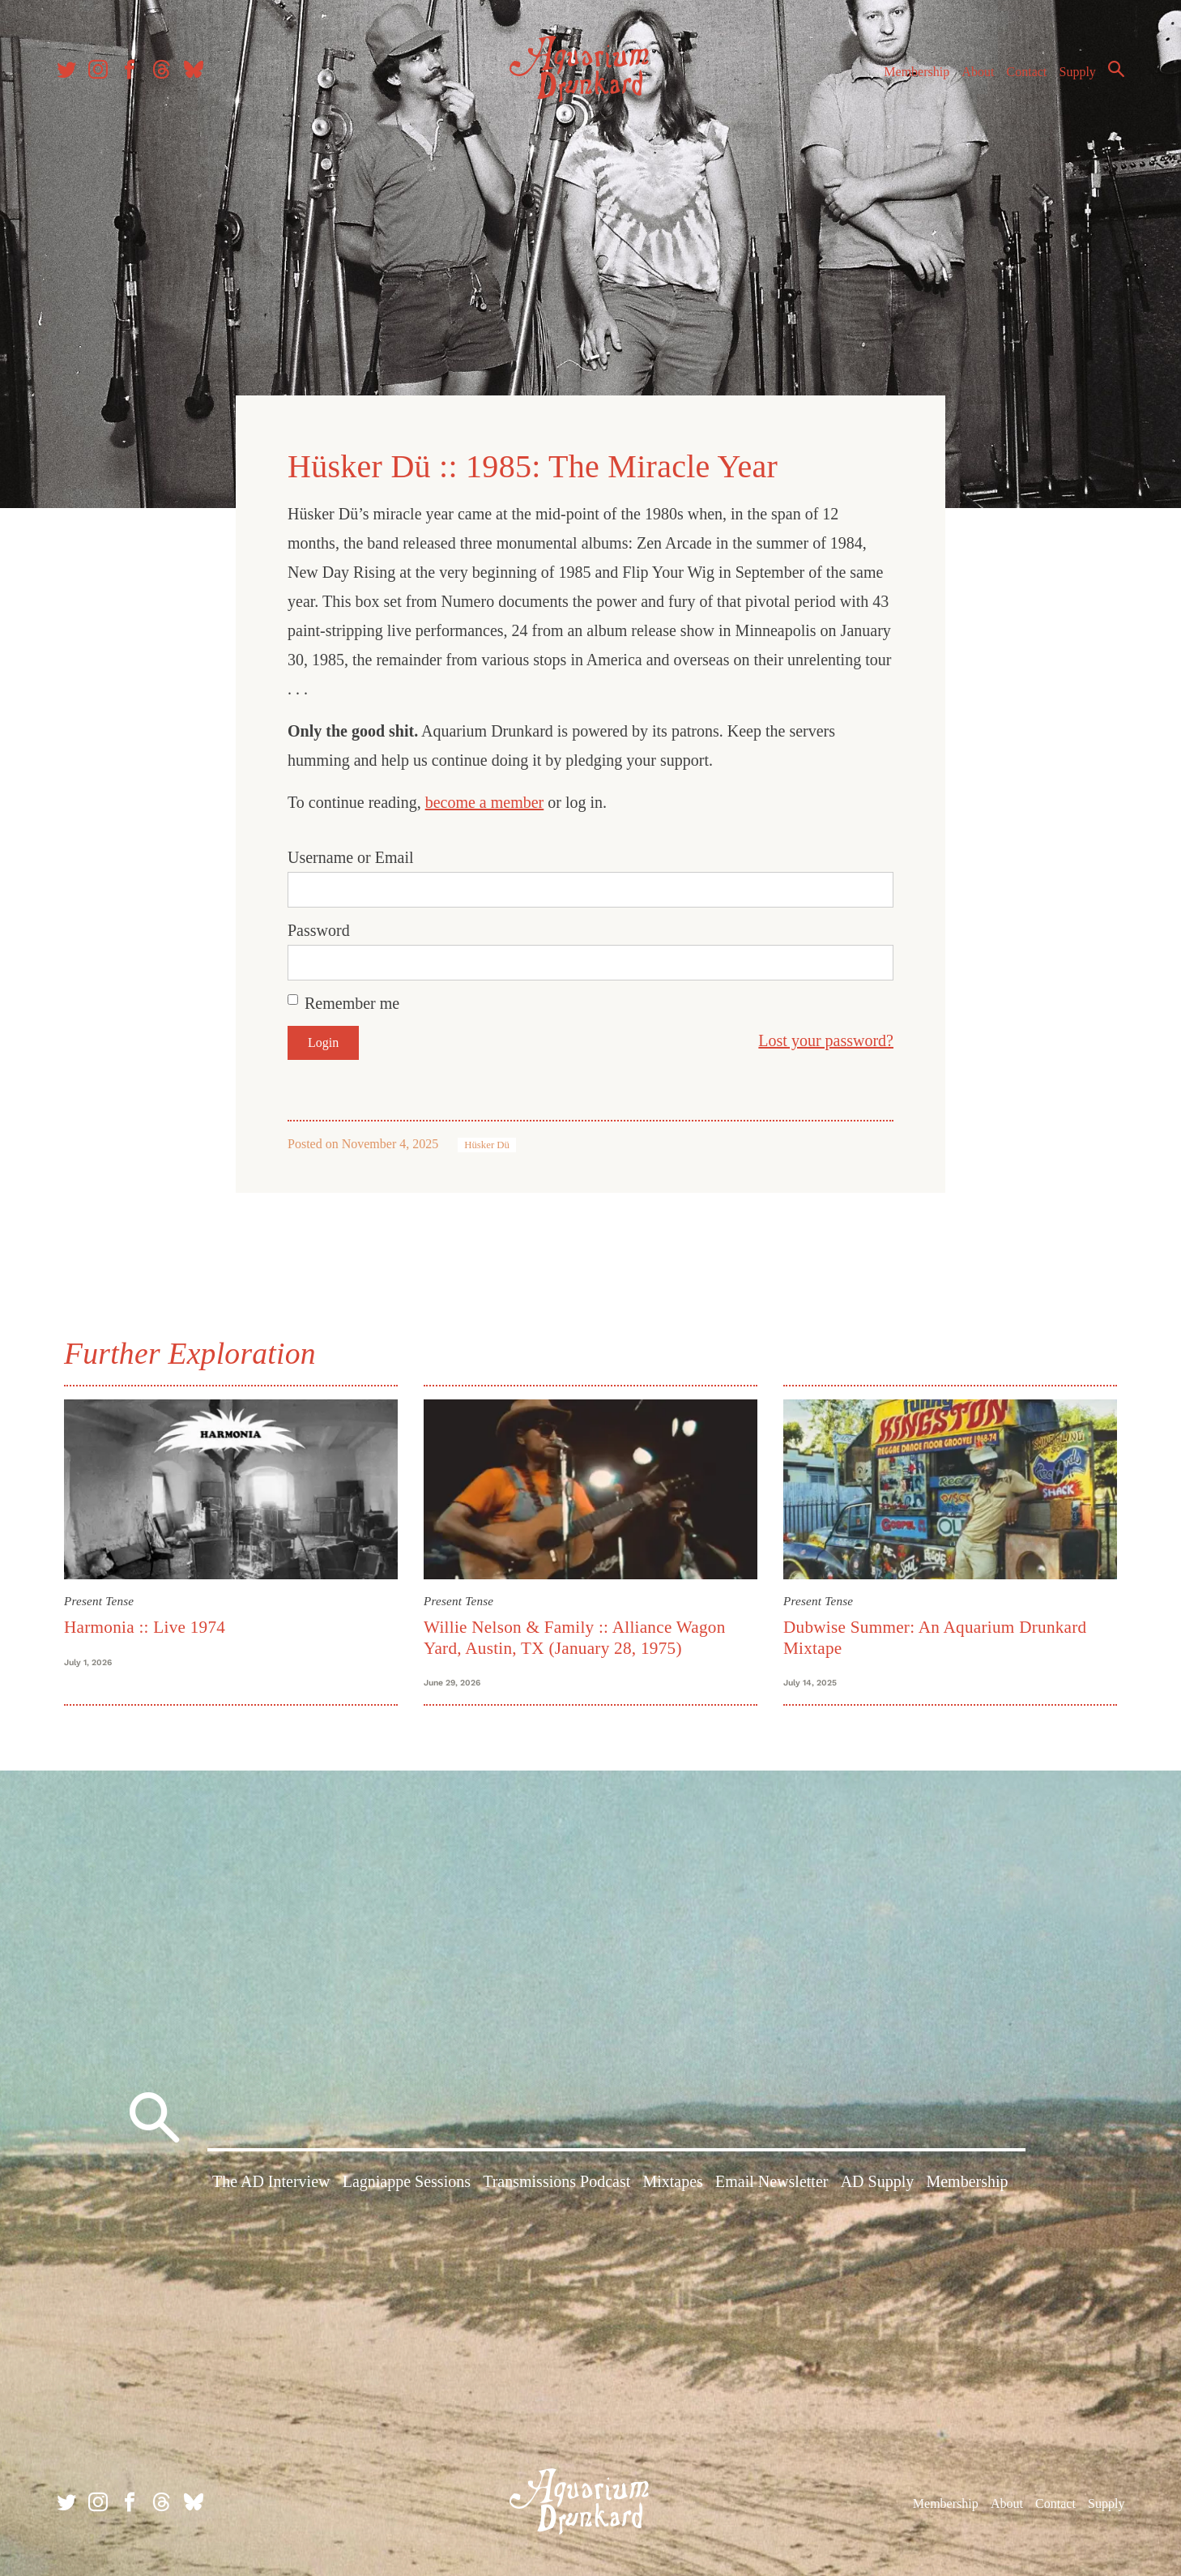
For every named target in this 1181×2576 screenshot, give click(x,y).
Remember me (352, 1003)
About (977, 72)
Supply (1077, 72)
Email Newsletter (771, 2181)
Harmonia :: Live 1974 (144, 1627)
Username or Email (351, 857)
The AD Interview (271, 2181)
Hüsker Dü (486, 1145)
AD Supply (878, 2181)
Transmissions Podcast (556, 2181)
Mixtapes (672, 2181)
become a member (484, 802)
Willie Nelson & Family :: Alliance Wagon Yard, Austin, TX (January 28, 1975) (575, 1637)
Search (1116, 69)
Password (319, 930)
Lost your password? (825, 1040)
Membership (916, 72)
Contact (1027, 72)
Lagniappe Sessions (407, 2181)
